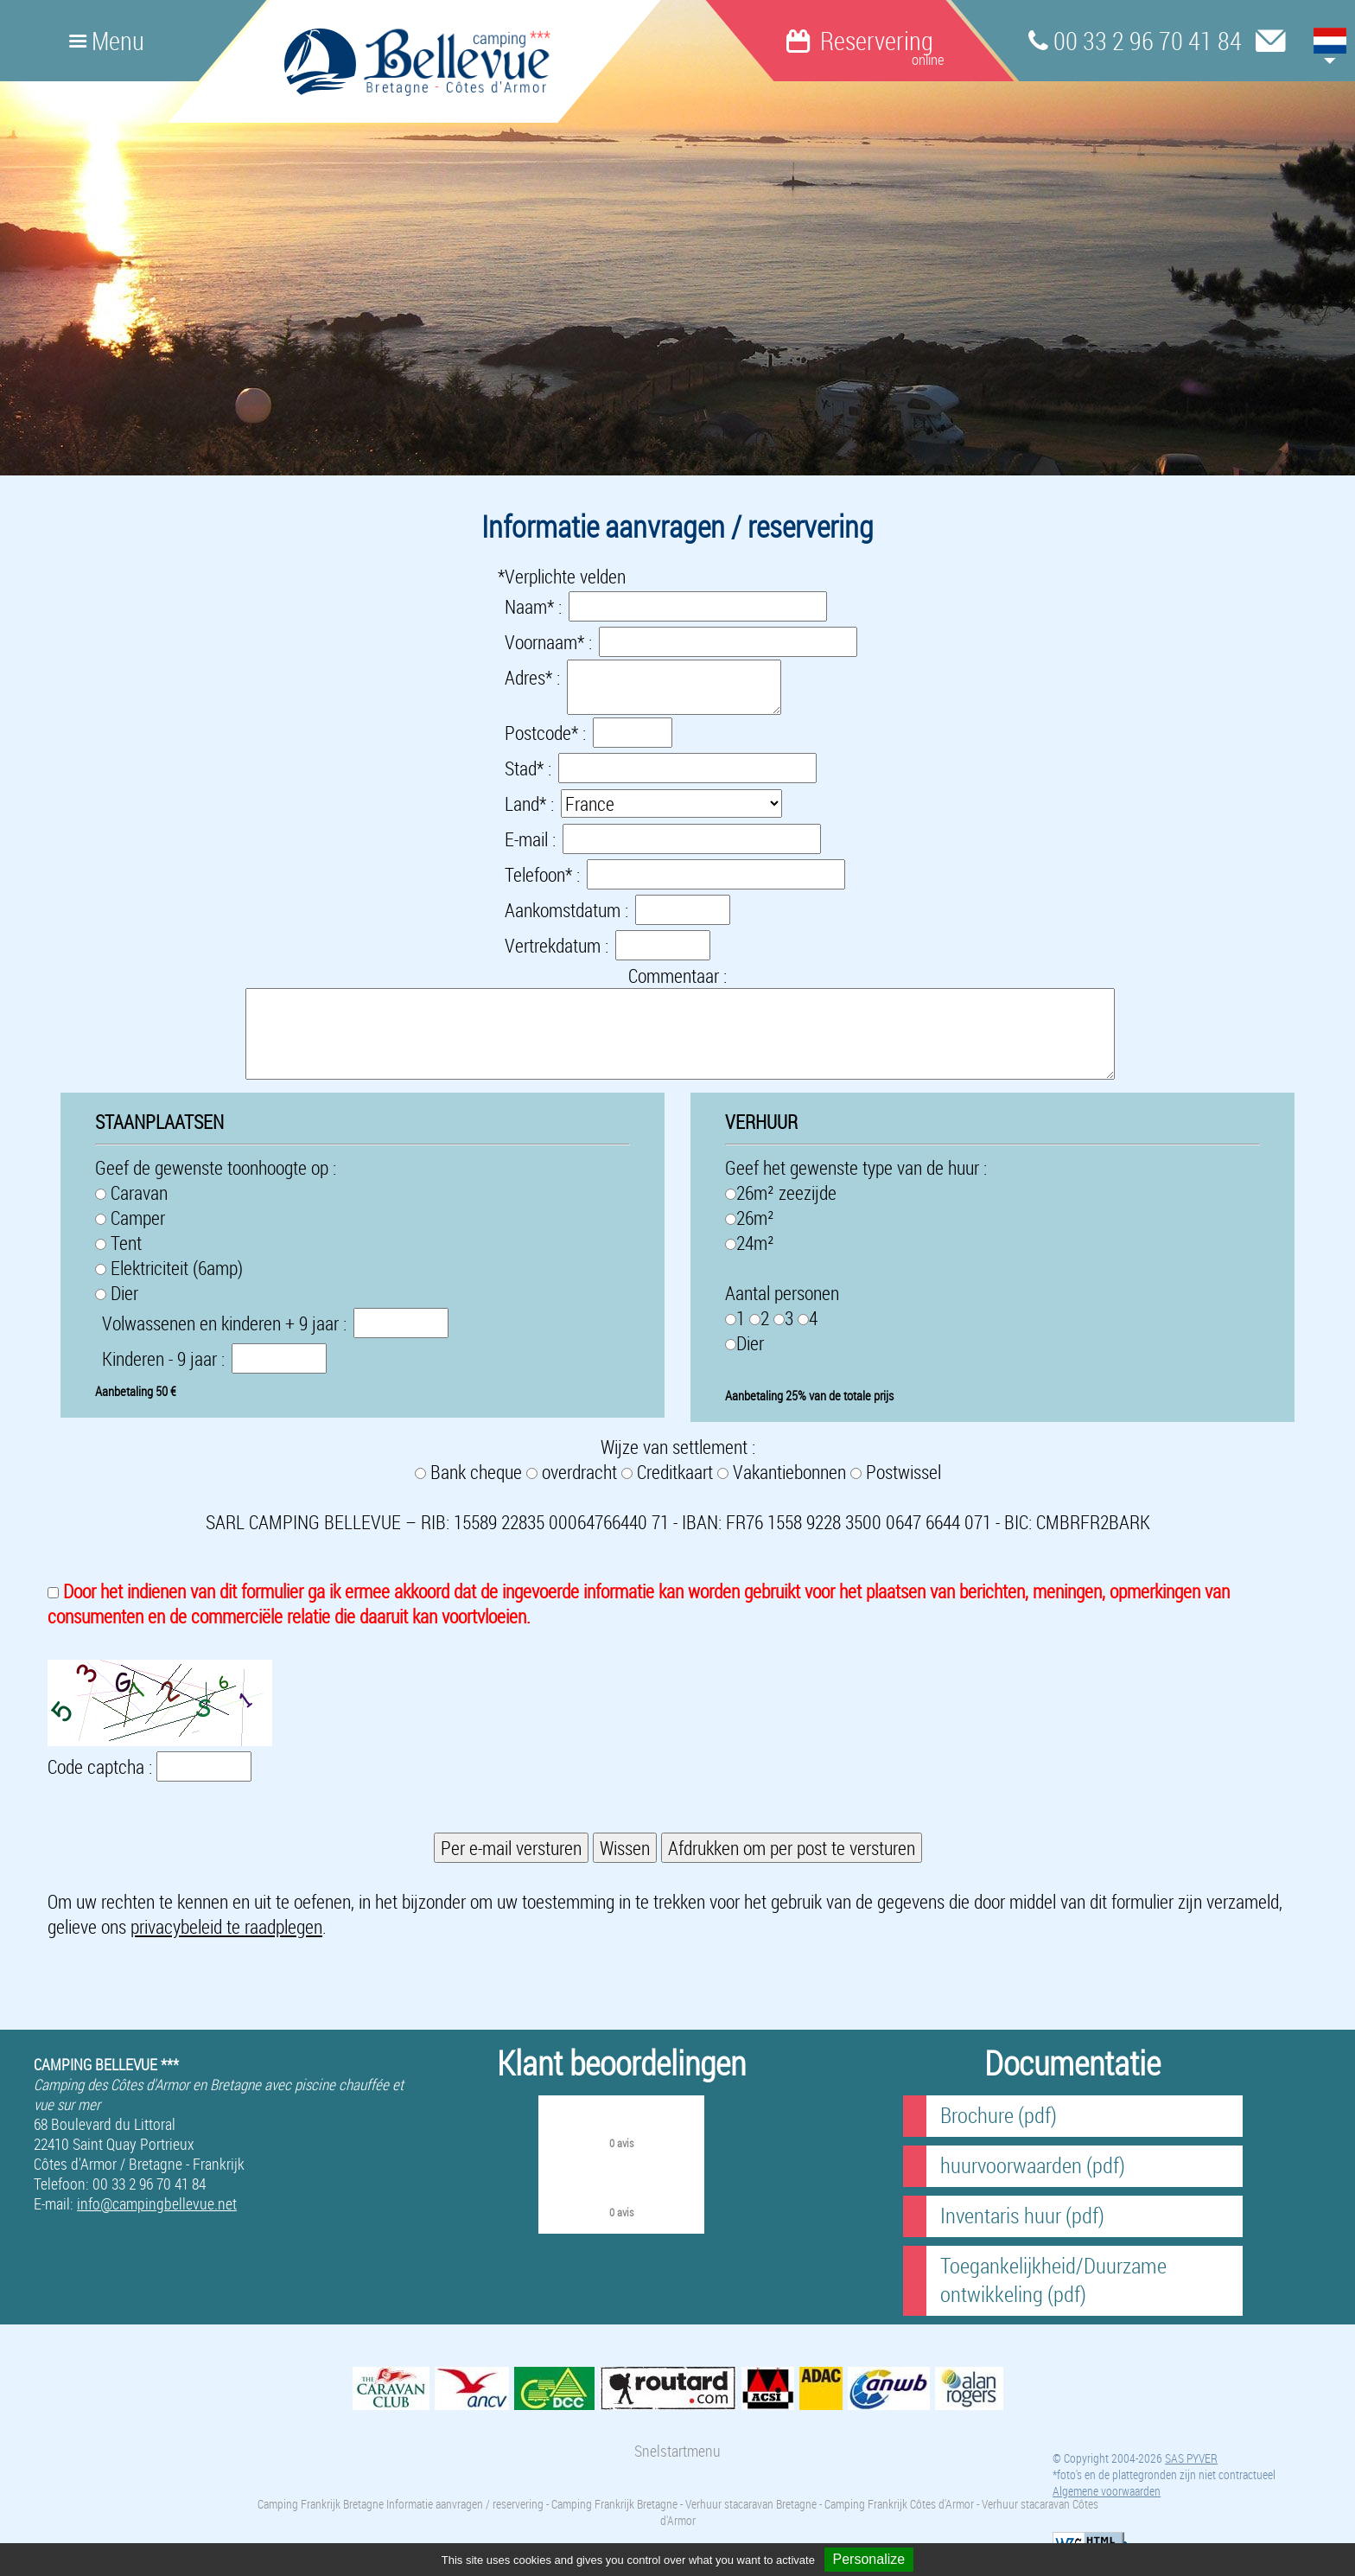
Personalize (869, 2559)
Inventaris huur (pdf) (1022, 2215)
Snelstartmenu (677, 2451)
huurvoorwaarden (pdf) (1032, 2165)
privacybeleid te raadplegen (226, 1926)
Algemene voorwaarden (1107, 2491)
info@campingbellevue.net (157, 2204)
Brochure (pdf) (998, 2115)
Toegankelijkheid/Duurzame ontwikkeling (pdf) (1053, 2279)
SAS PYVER (1191, 2458)
